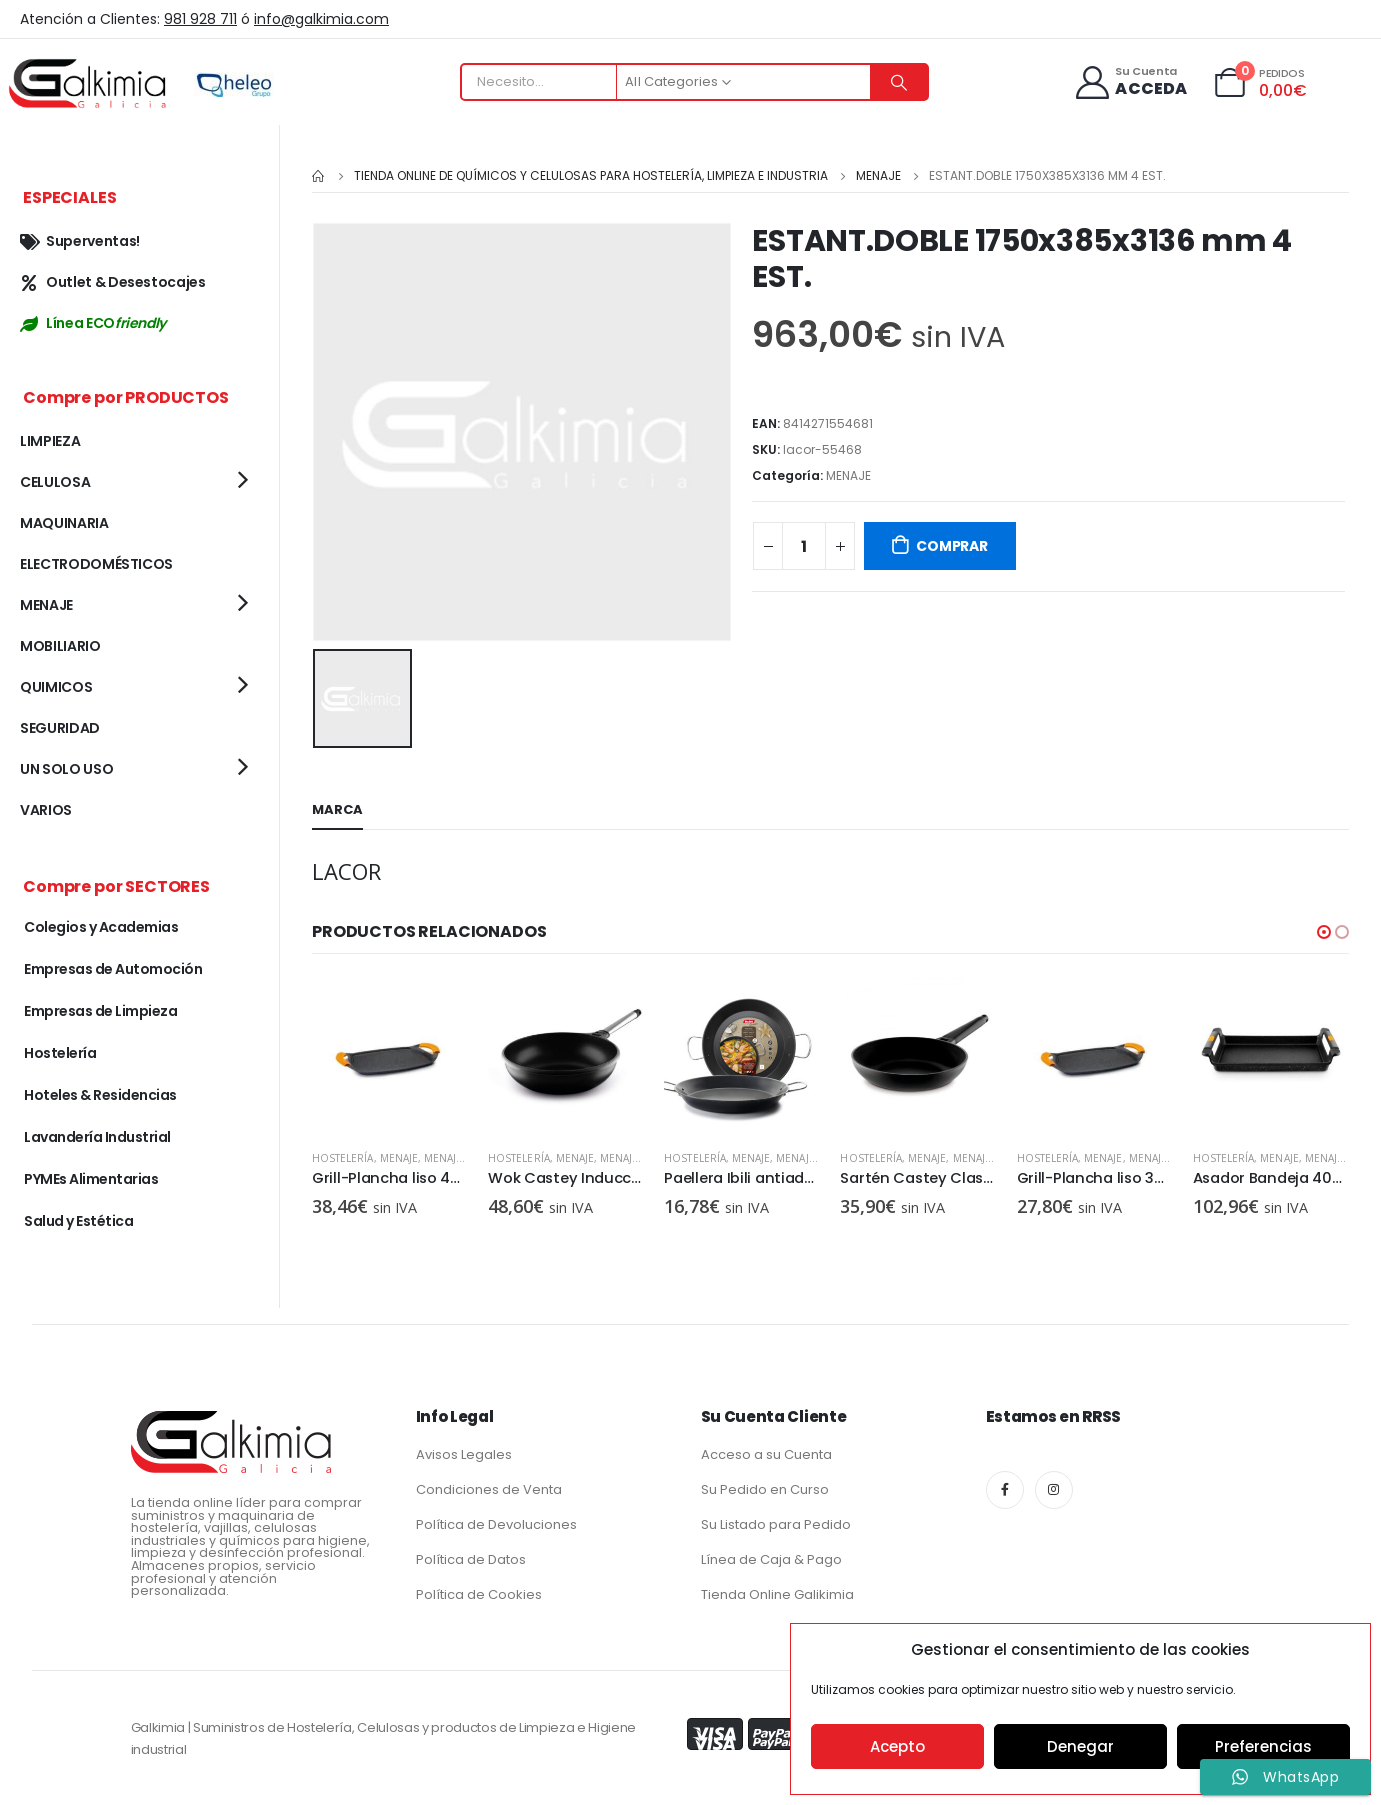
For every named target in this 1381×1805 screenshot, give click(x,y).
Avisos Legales (464, 1454)
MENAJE (848, 475)
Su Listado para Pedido (776, 1524)
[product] (390, 1053)
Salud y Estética (78, 1221)
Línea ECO (93, 323)
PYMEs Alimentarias (91, 1179)
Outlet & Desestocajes (113, 282)
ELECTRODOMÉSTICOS (96, 564)
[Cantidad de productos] (804, 546)
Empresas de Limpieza (100, 1011)
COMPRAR (952, 546)
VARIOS (46, 810)
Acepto (897, 1746)
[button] (1324, 929)
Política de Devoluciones (496, 1524)
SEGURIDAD (60, 728)
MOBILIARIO (60, 646)
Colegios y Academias (101, 927)
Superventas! (80, 241)
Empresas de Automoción (113, 969)
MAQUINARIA (64, 523)
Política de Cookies (479, 1594)
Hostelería (343, 1155)
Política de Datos (471, 1559)
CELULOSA (55, 482)
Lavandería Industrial (97, 1137)
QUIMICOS (56, 687)
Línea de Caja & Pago (771, 1559)
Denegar (1080, 1746)
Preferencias (1263, 1746)
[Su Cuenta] (1130, 82)
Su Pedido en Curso (765, 1489)
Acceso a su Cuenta (766, 1454)
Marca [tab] (337, 806)
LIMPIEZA (50, 441)
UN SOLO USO (66, 769)
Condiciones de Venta (489, 1489)
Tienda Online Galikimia (777, 1594)
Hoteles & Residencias (100, 1095)
